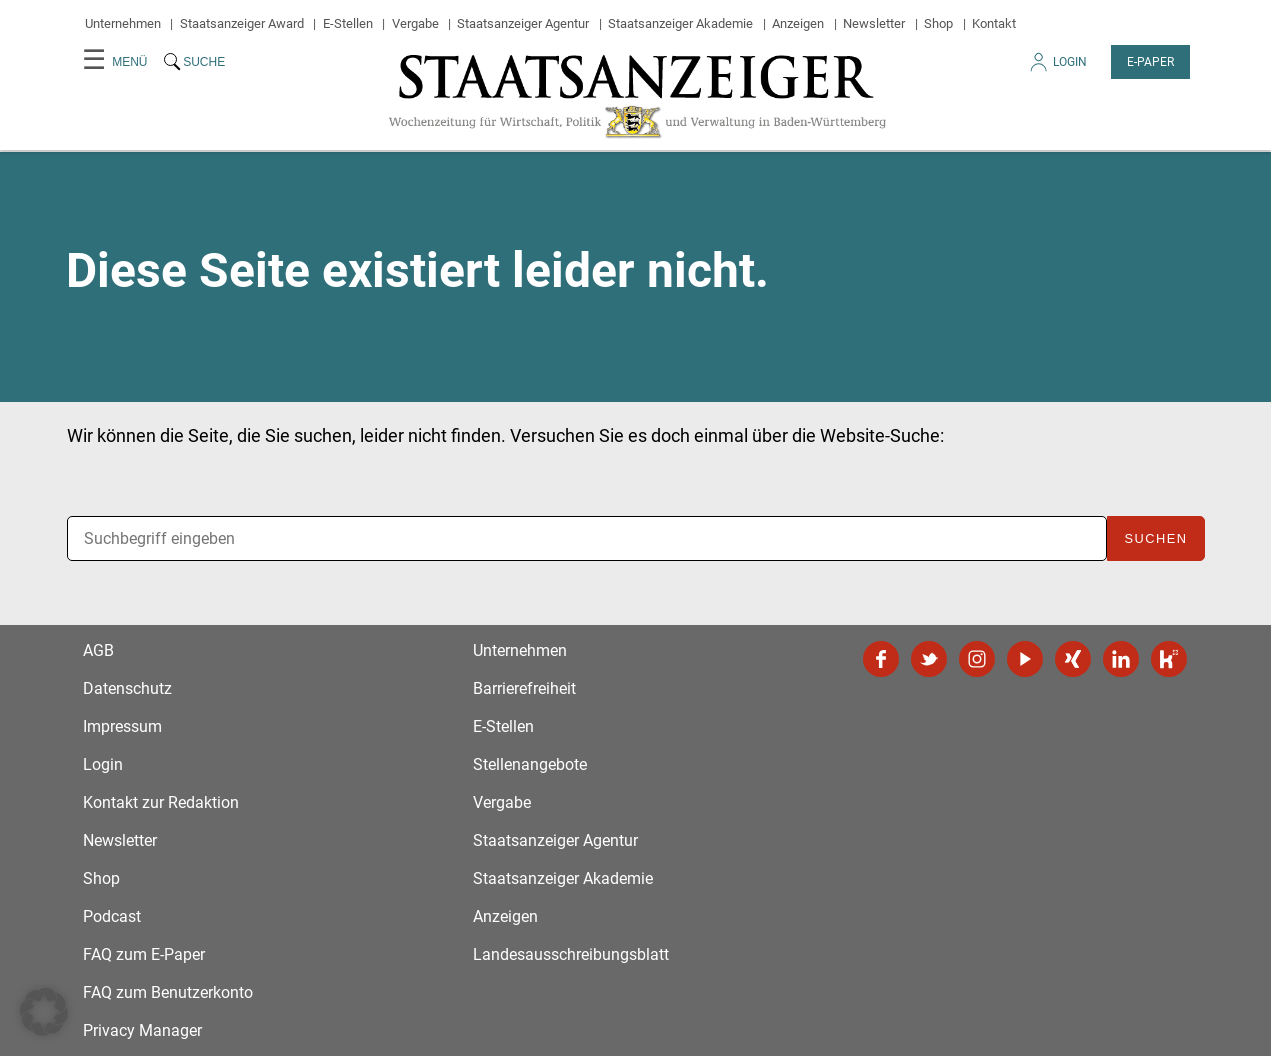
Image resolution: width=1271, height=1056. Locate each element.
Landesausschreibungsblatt (571, 954)
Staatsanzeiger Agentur (523, 23)
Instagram (977, 659)
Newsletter (874, 23)
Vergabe (415, 23)
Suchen (1155, 538)
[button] (44, 1012)
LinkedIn (1121, 659)
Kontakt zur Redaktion (161, 802)
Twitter (929, 659)
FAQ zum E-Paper (144, 954)
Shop (938, 23)
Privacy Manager (142, 1030)
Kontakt (994, 23)
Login (1057, 67)
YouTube (1025, 659)
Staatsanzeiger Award (242, 23)
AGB (98, 650)
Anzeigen (798, 23)
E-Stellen (348, 23)
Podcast (112, 916)
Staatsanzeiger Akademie (680, 23)
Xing (1073, 659)
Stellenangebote (530, 764)
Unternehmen (123, 23)
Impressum (122, 726)
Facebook (881, 659)
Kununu (1169, 659)
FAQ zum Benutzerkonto (168, 992)
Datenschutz (127, 688)
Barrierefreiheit (524, 688)
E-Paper (1150, 62)
